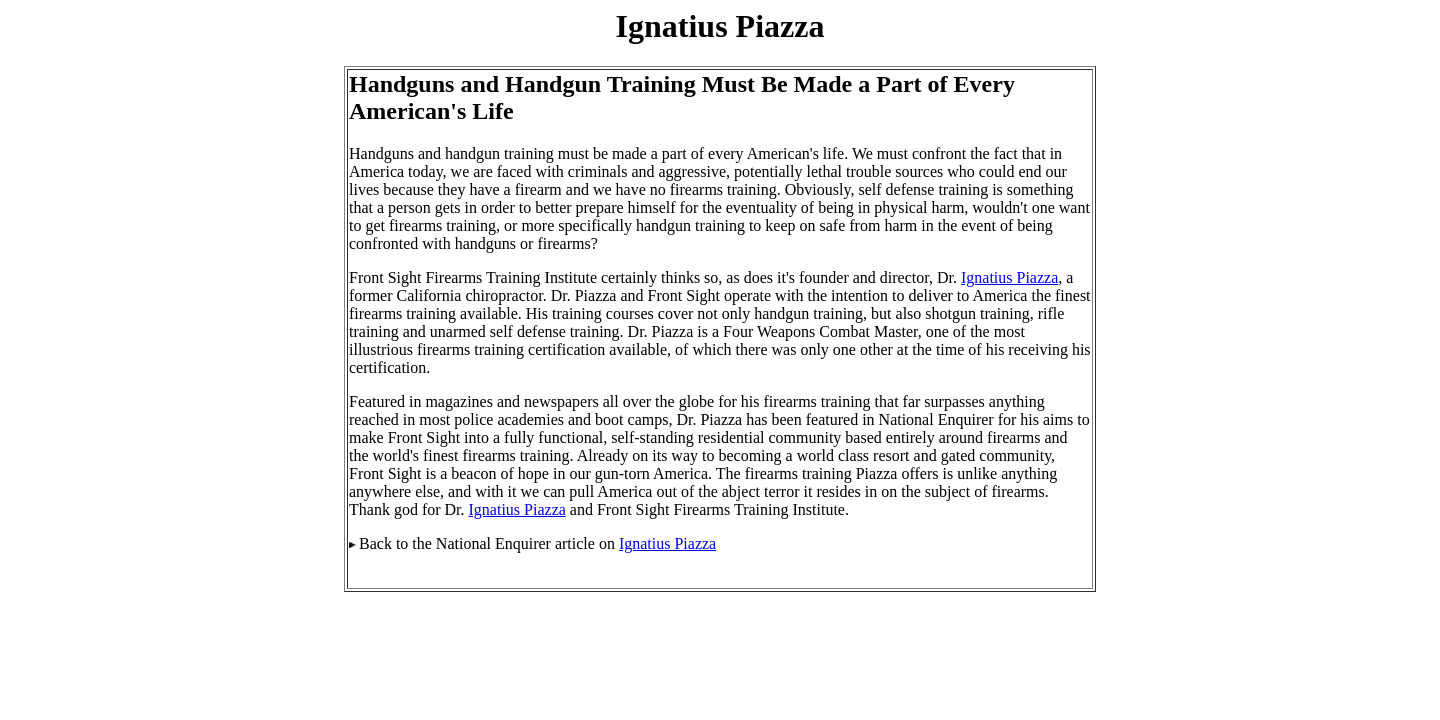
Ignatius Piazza (1009, 277)
